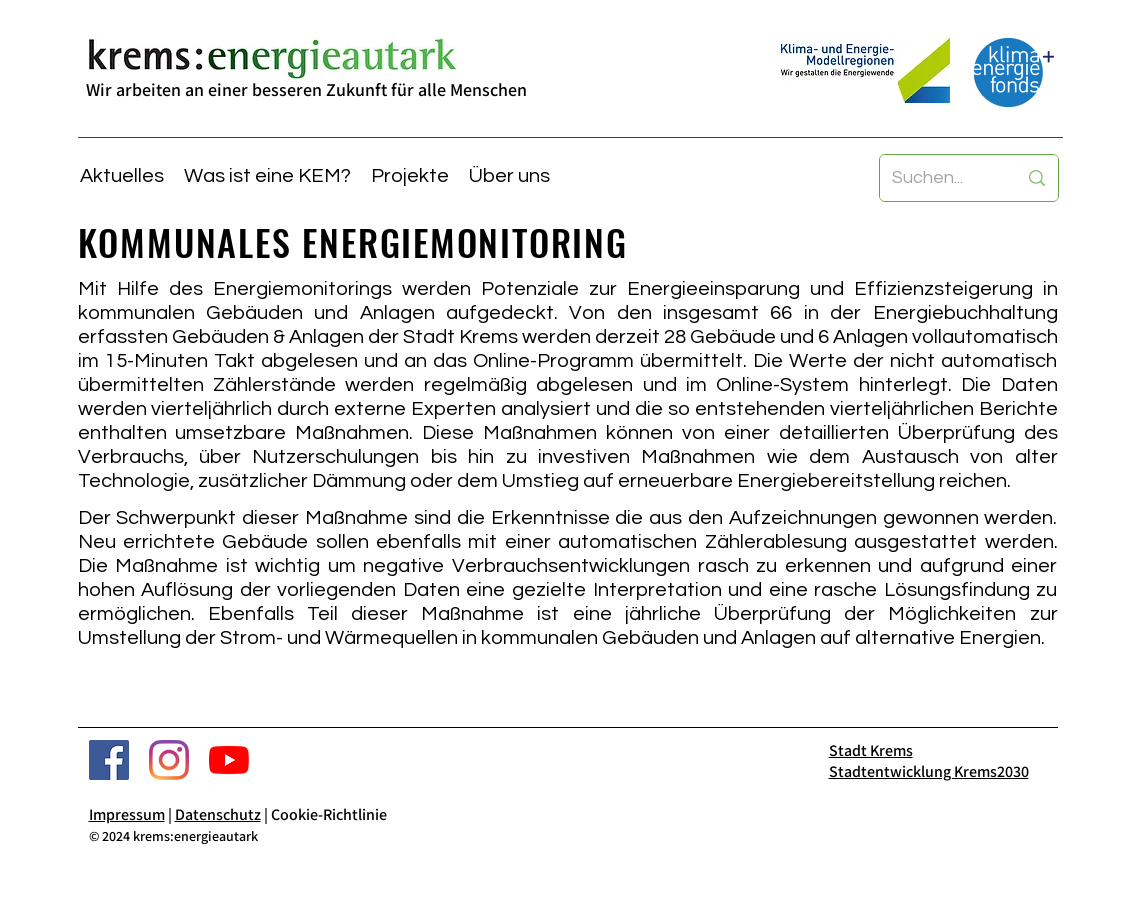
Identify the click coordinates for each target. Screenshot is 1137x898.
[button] (267, 176)
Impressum (127, 814)
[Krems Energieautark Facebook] (109, 760)
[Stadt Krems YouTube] (229, 760)
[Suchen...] (940, 178)
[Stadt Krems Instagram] (169, 760)
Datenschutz (218, 814)
